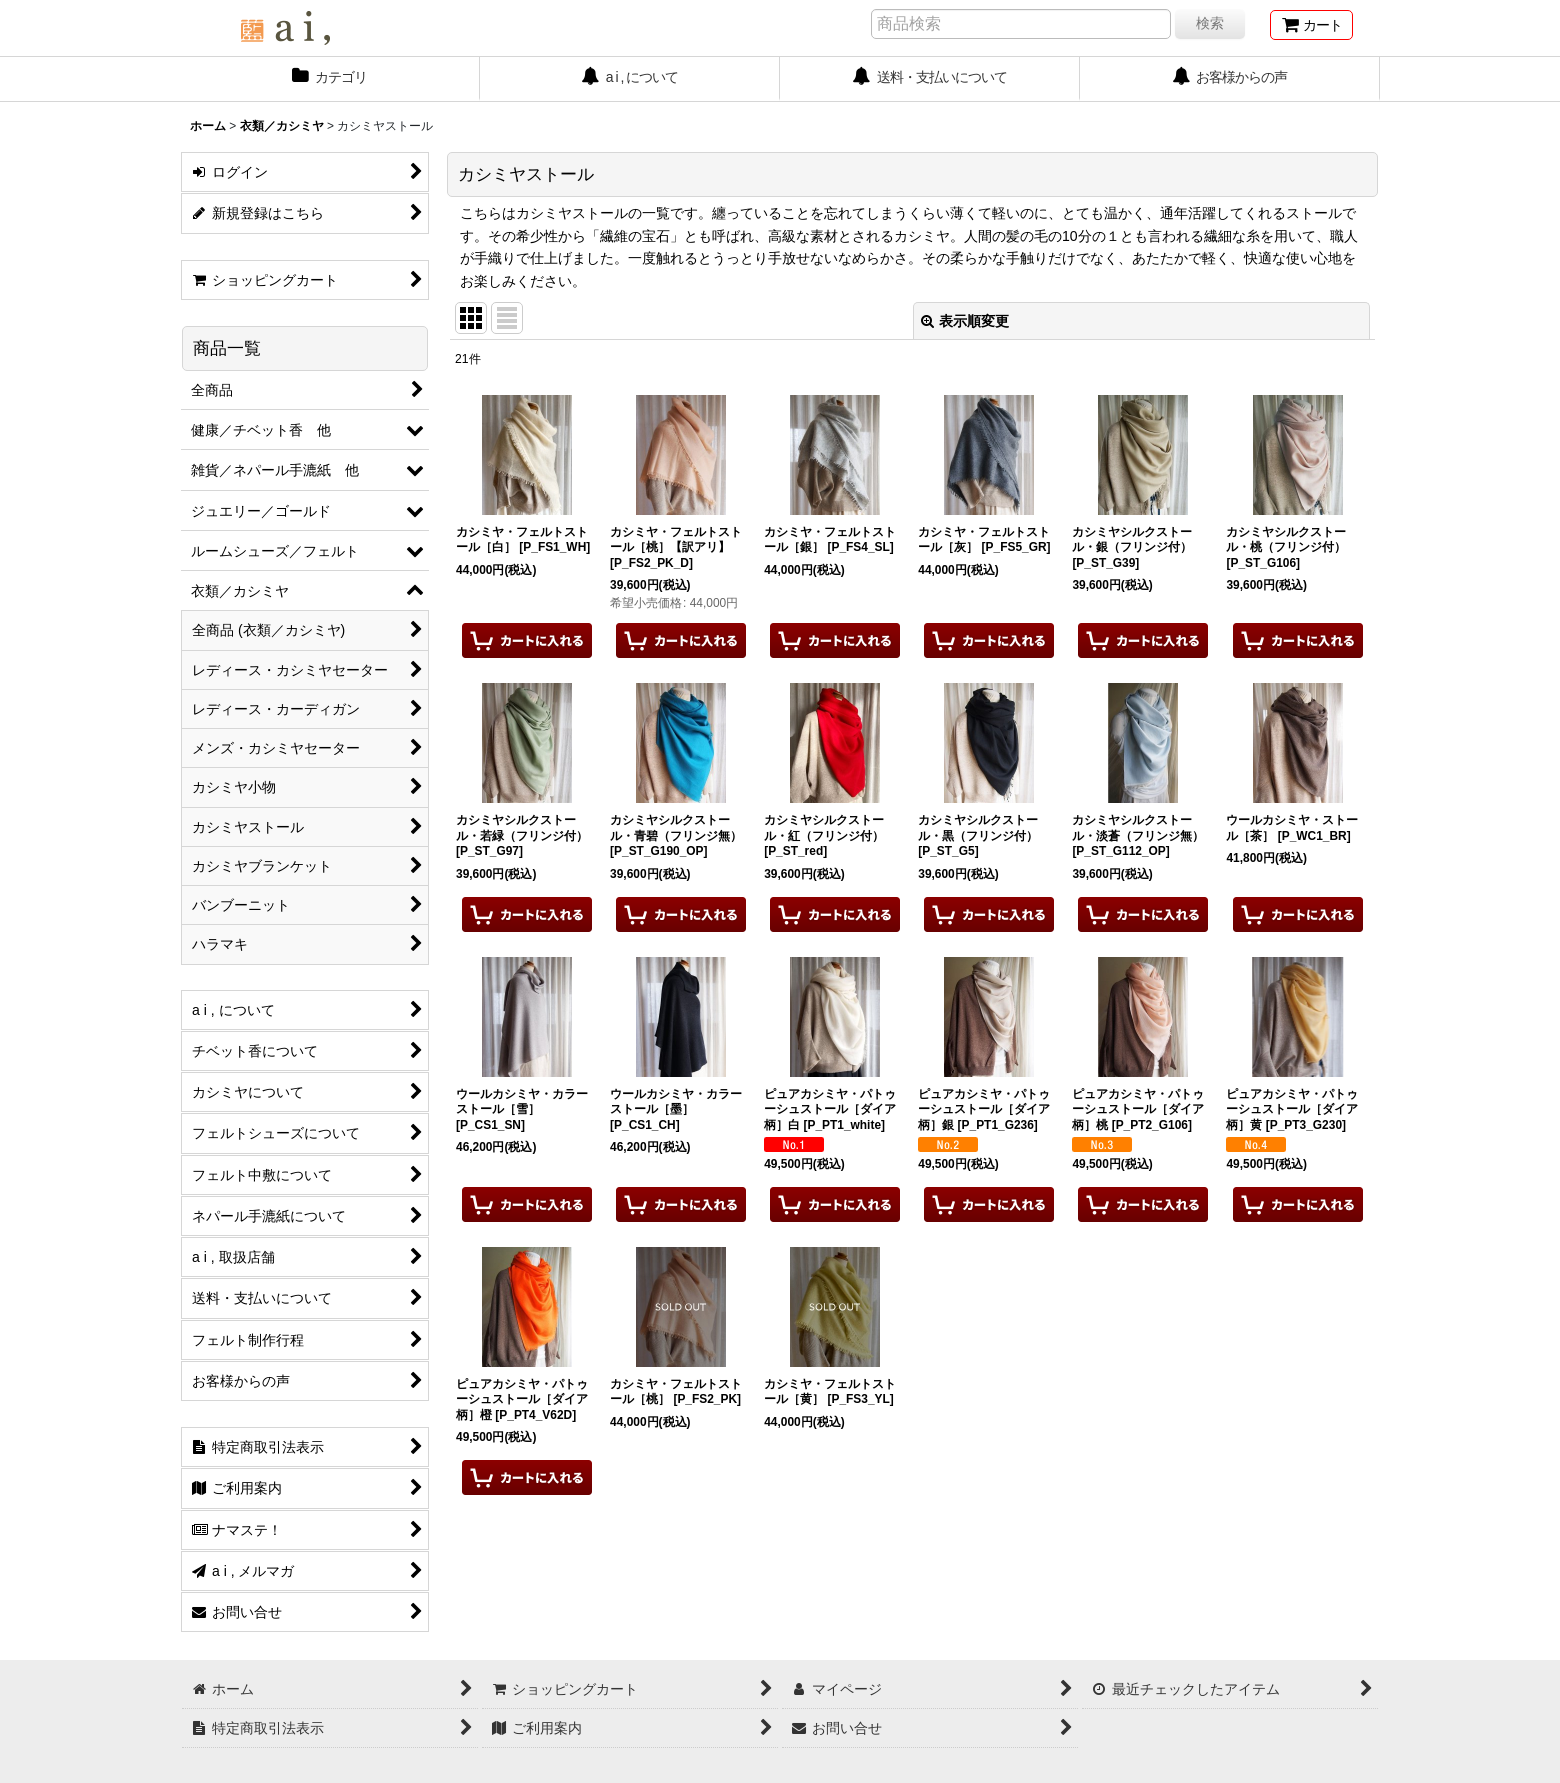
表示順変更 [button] (965, 321)
